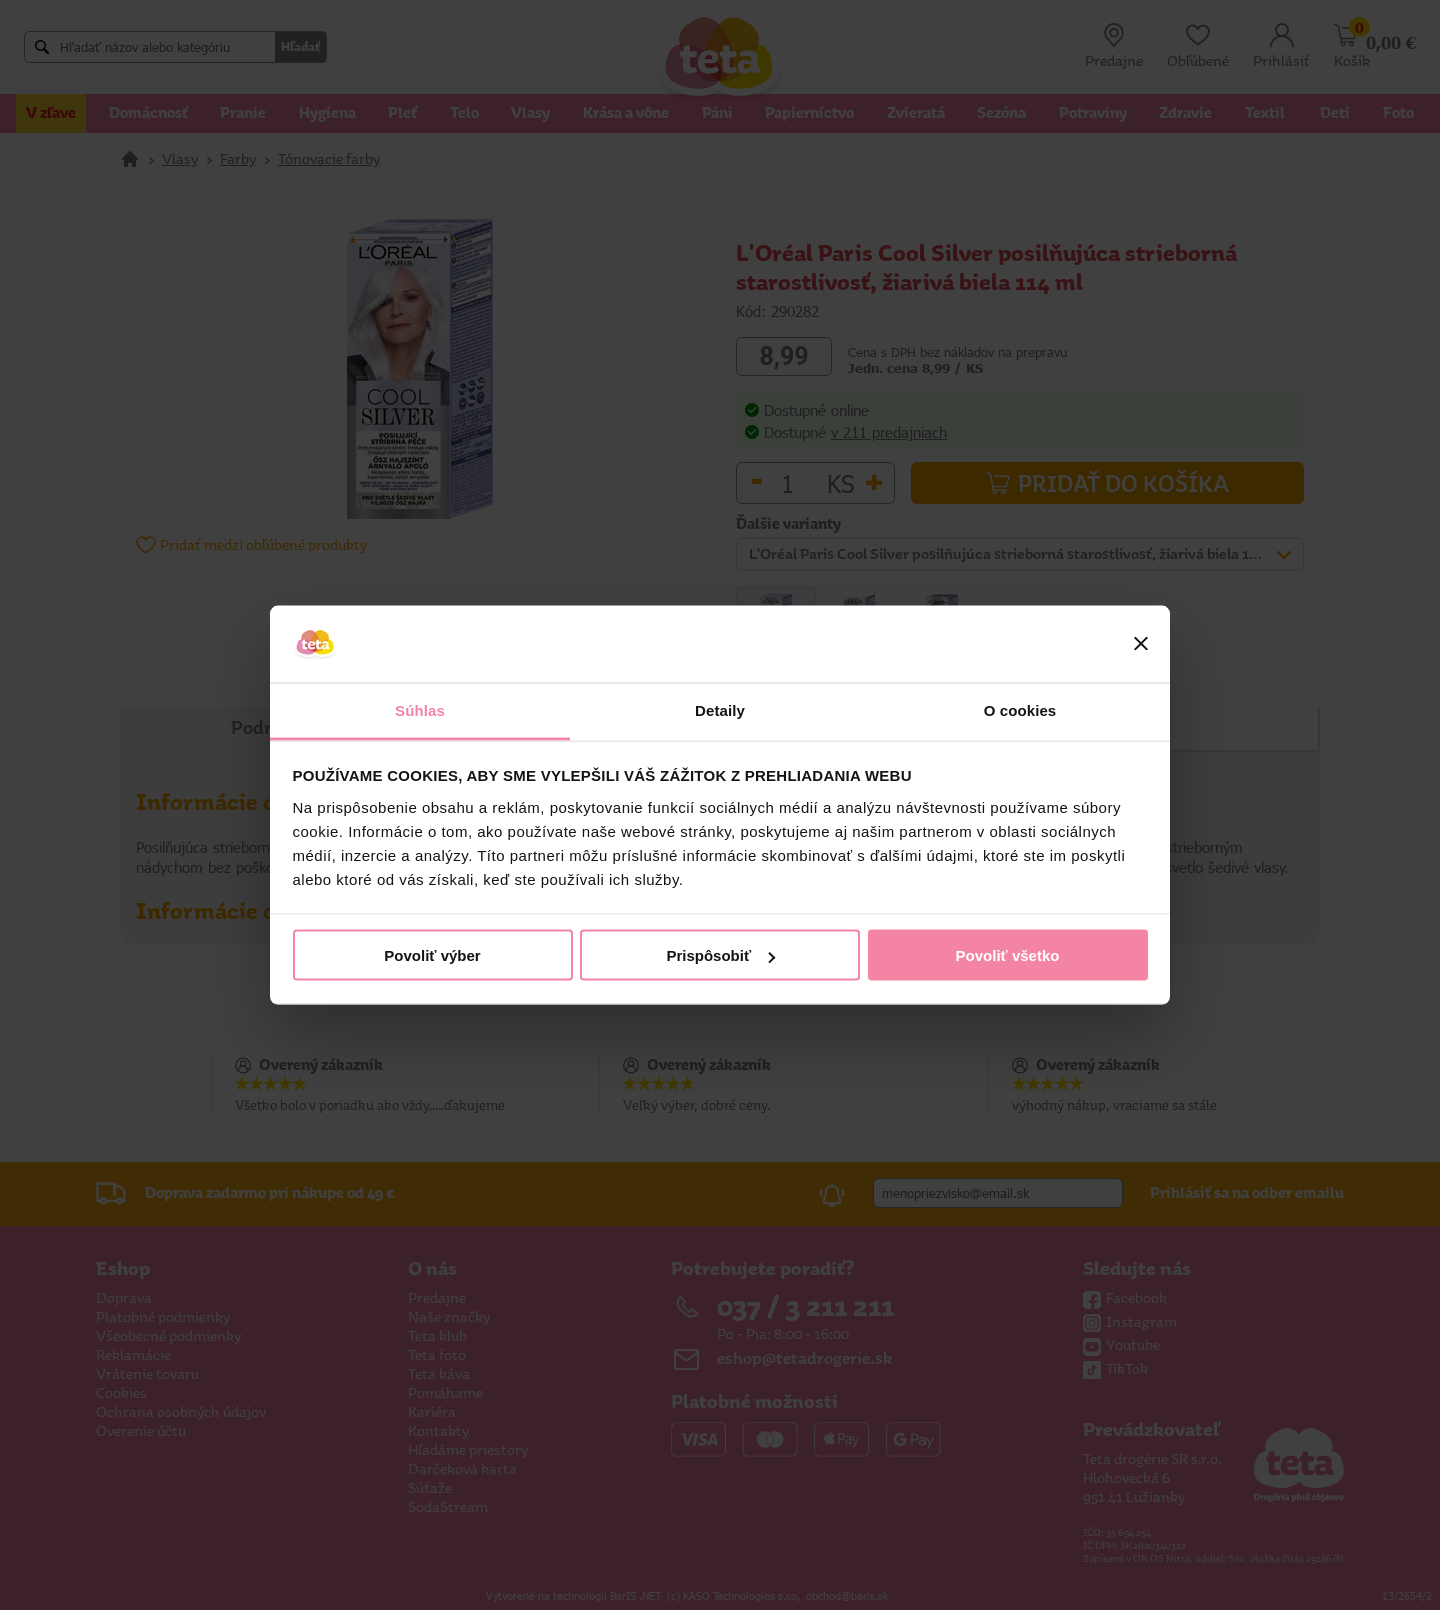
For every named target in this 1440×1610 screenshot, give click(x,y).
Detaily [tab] (720, 709)
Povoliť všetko (1008, 955)
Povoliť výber (432, 955)
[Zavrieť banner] (1141, 644)
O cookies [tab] (1020, 709)
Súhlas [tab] (420, 709)
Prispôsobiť (720, 955)
